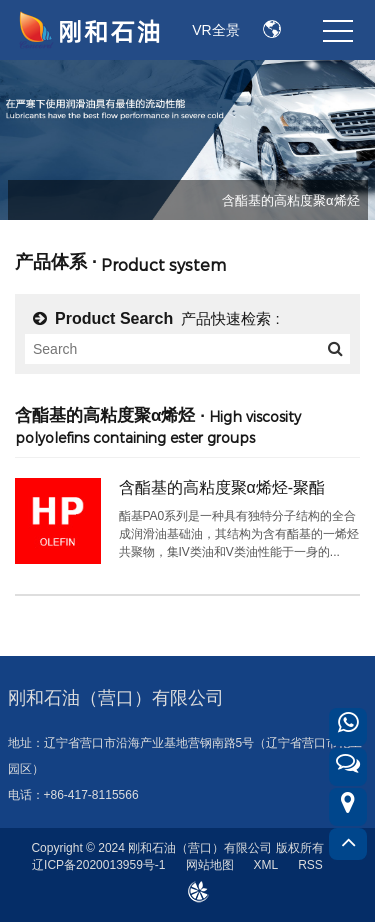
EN (272, 30)
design (197, 887)
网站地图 (210, 865)
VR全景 (215, 30)
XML (266, 865)
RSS (310, 865)
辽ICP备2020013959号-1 (98, 865)
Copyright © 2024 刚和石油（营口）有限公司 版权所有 (177, 848)
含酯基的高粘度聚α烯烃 (291, 200)
